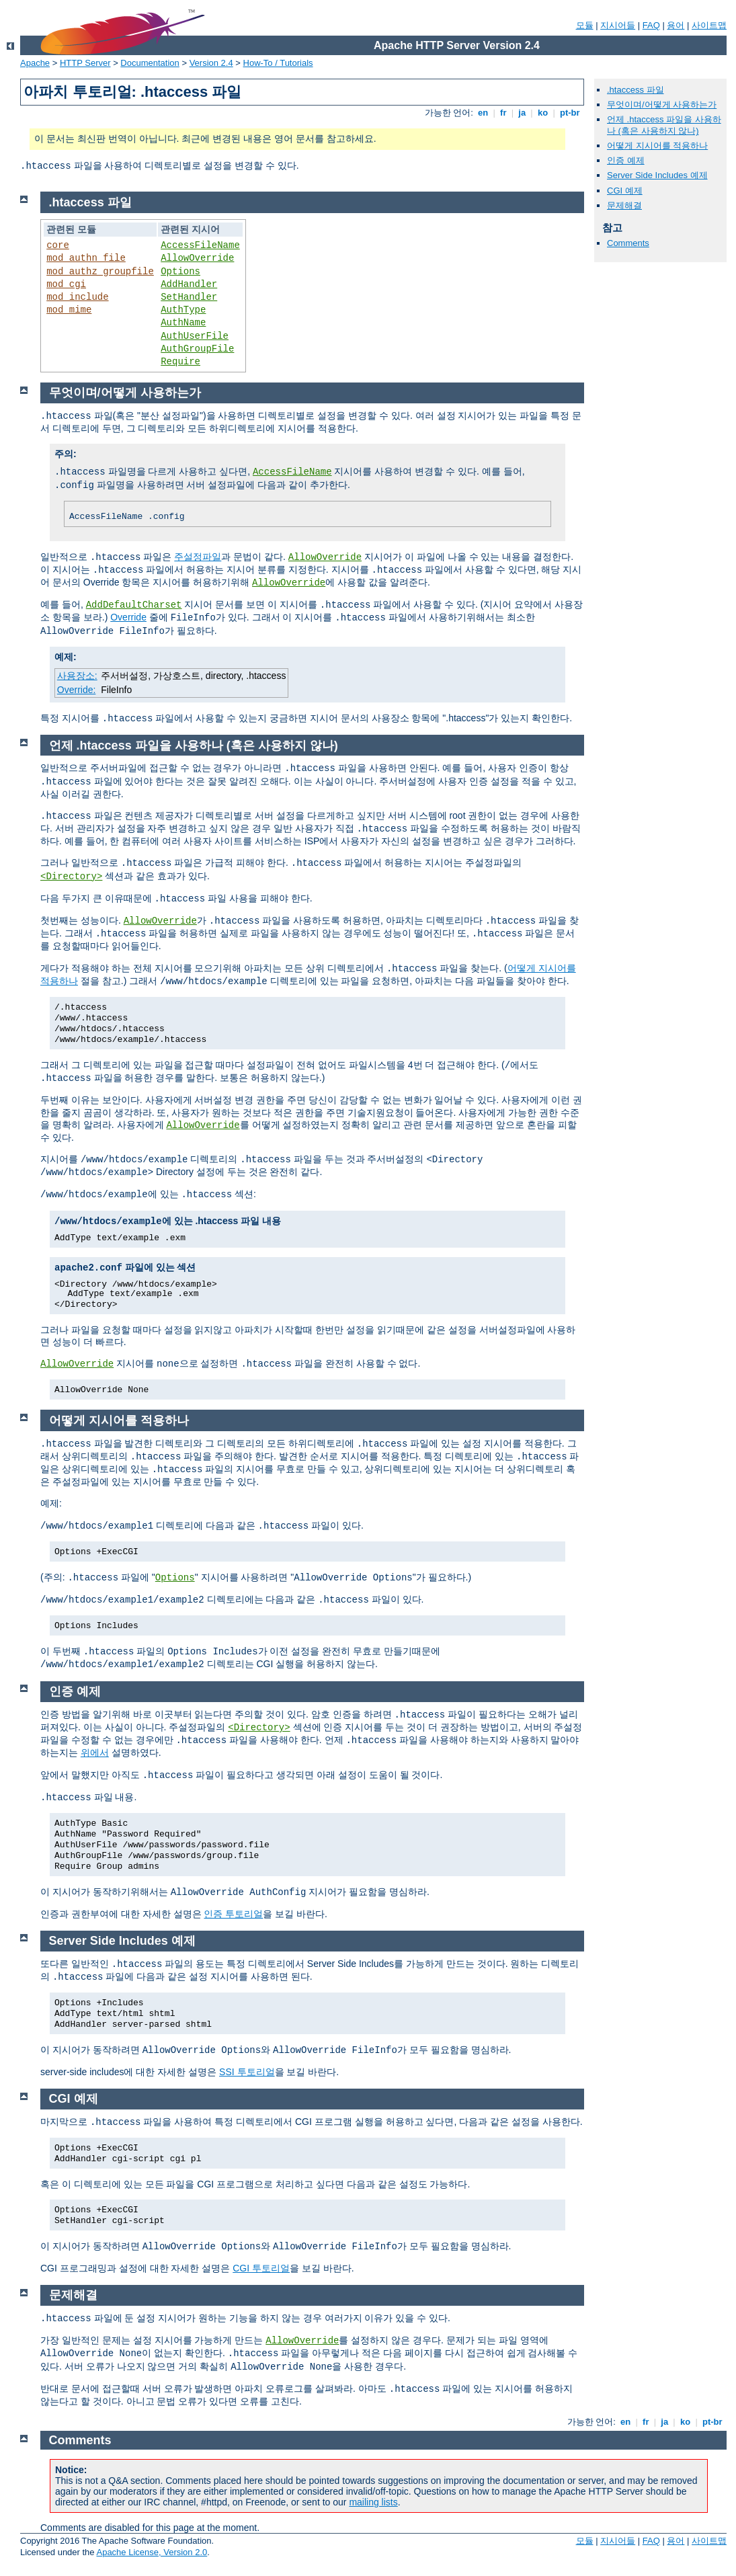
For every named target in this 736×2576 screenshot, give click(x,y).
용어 (675, 25)
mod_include (77, 297)
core (57, 245)
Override (128, 617)
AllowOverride (197, 258)
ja (522, 113)
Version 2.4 (211, 63)
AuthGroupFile (197, 349)
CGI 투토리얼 (261, 2268)
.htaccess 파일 (635, 90)
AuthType (183, 310)
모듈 (585, 25)
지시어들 (617, 25)
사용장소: (77, 675)
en (482, 113)
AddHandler (189, 284)
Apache (35, 63)
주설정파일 (197, 556)
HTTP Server (85, 63)
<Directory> (71, 876)
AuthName (183, 322)
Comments (628, 243)
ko (542, 113)
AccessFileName (200, 245)
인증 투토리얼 (233, 1913)
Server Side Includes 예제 (657, 175)
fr (503, 113)
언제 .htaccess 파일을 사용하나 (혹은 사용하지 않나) (664, 125)
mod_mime (68, 310)
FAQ (651, 25)
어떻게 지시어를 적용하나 (657, 145)
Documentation (149, 63)
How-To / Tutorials (278, 63)
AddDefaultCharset (134, 605)
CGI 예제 (625, 191)
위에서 (95, 1752)
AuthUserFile (195, 336)
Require (180, 361)
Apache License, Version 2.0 (151, 2552)
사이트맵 (709, 25)
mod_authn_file (86, 258)
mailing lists (373, 2502)
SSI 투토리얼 (246, 2071)
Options (180, 271)
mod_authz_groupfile (100, 271)
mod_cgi (66, 284)
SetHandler (189, 297)
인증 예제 (626, 160)
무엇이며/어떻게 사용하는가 (662, 104)
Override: (76, 689)
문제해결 (624, 205)
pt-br (569, 113)
